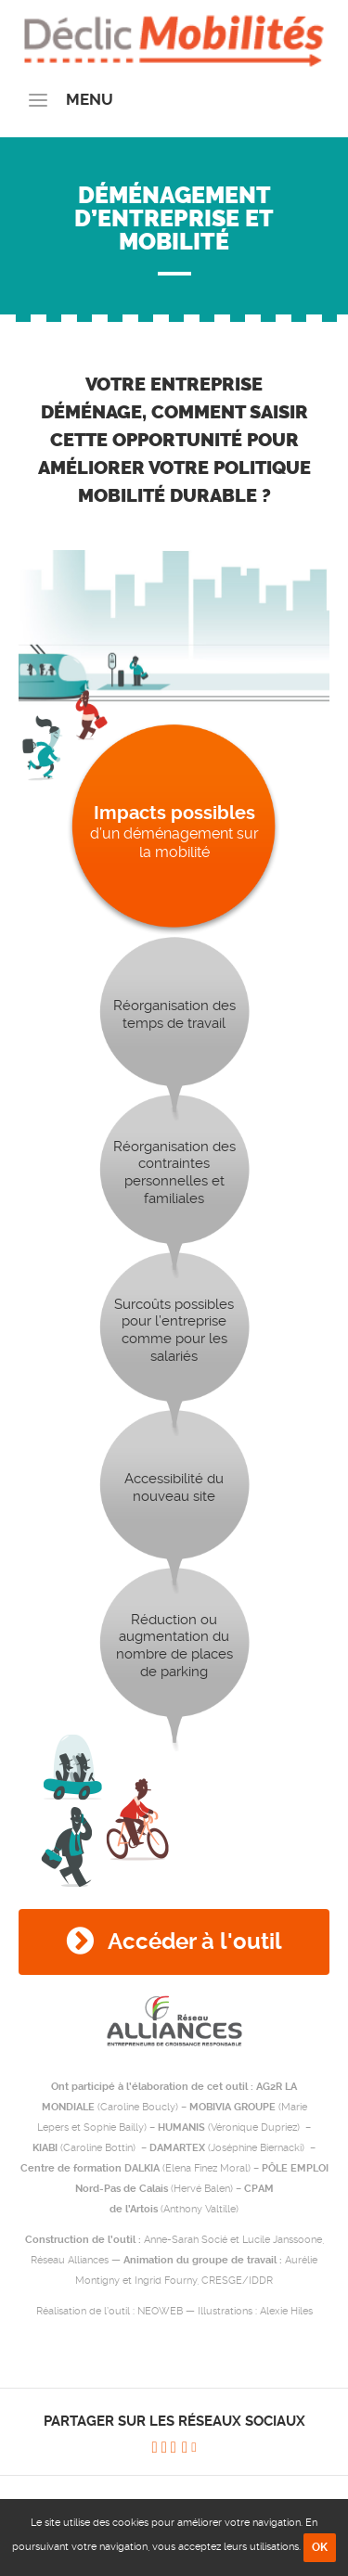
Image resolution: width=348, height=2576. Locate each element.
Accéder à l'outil (174, 1941)
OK (320, 2547)
